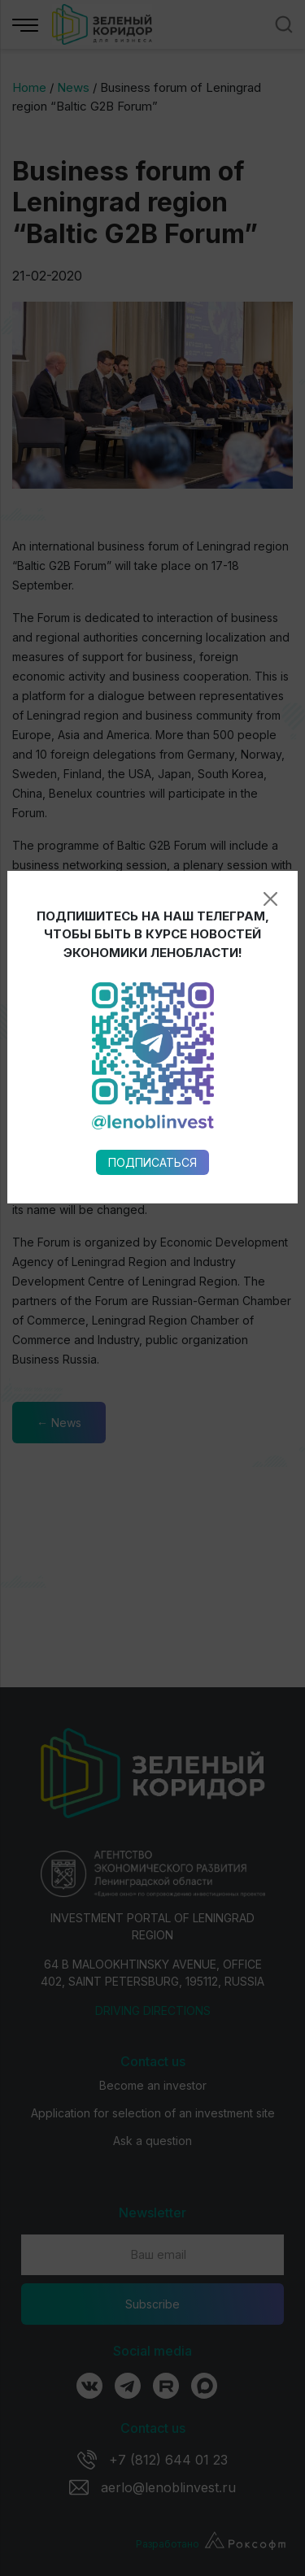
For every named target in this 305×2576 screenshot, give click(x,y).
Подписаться (152, 971)
